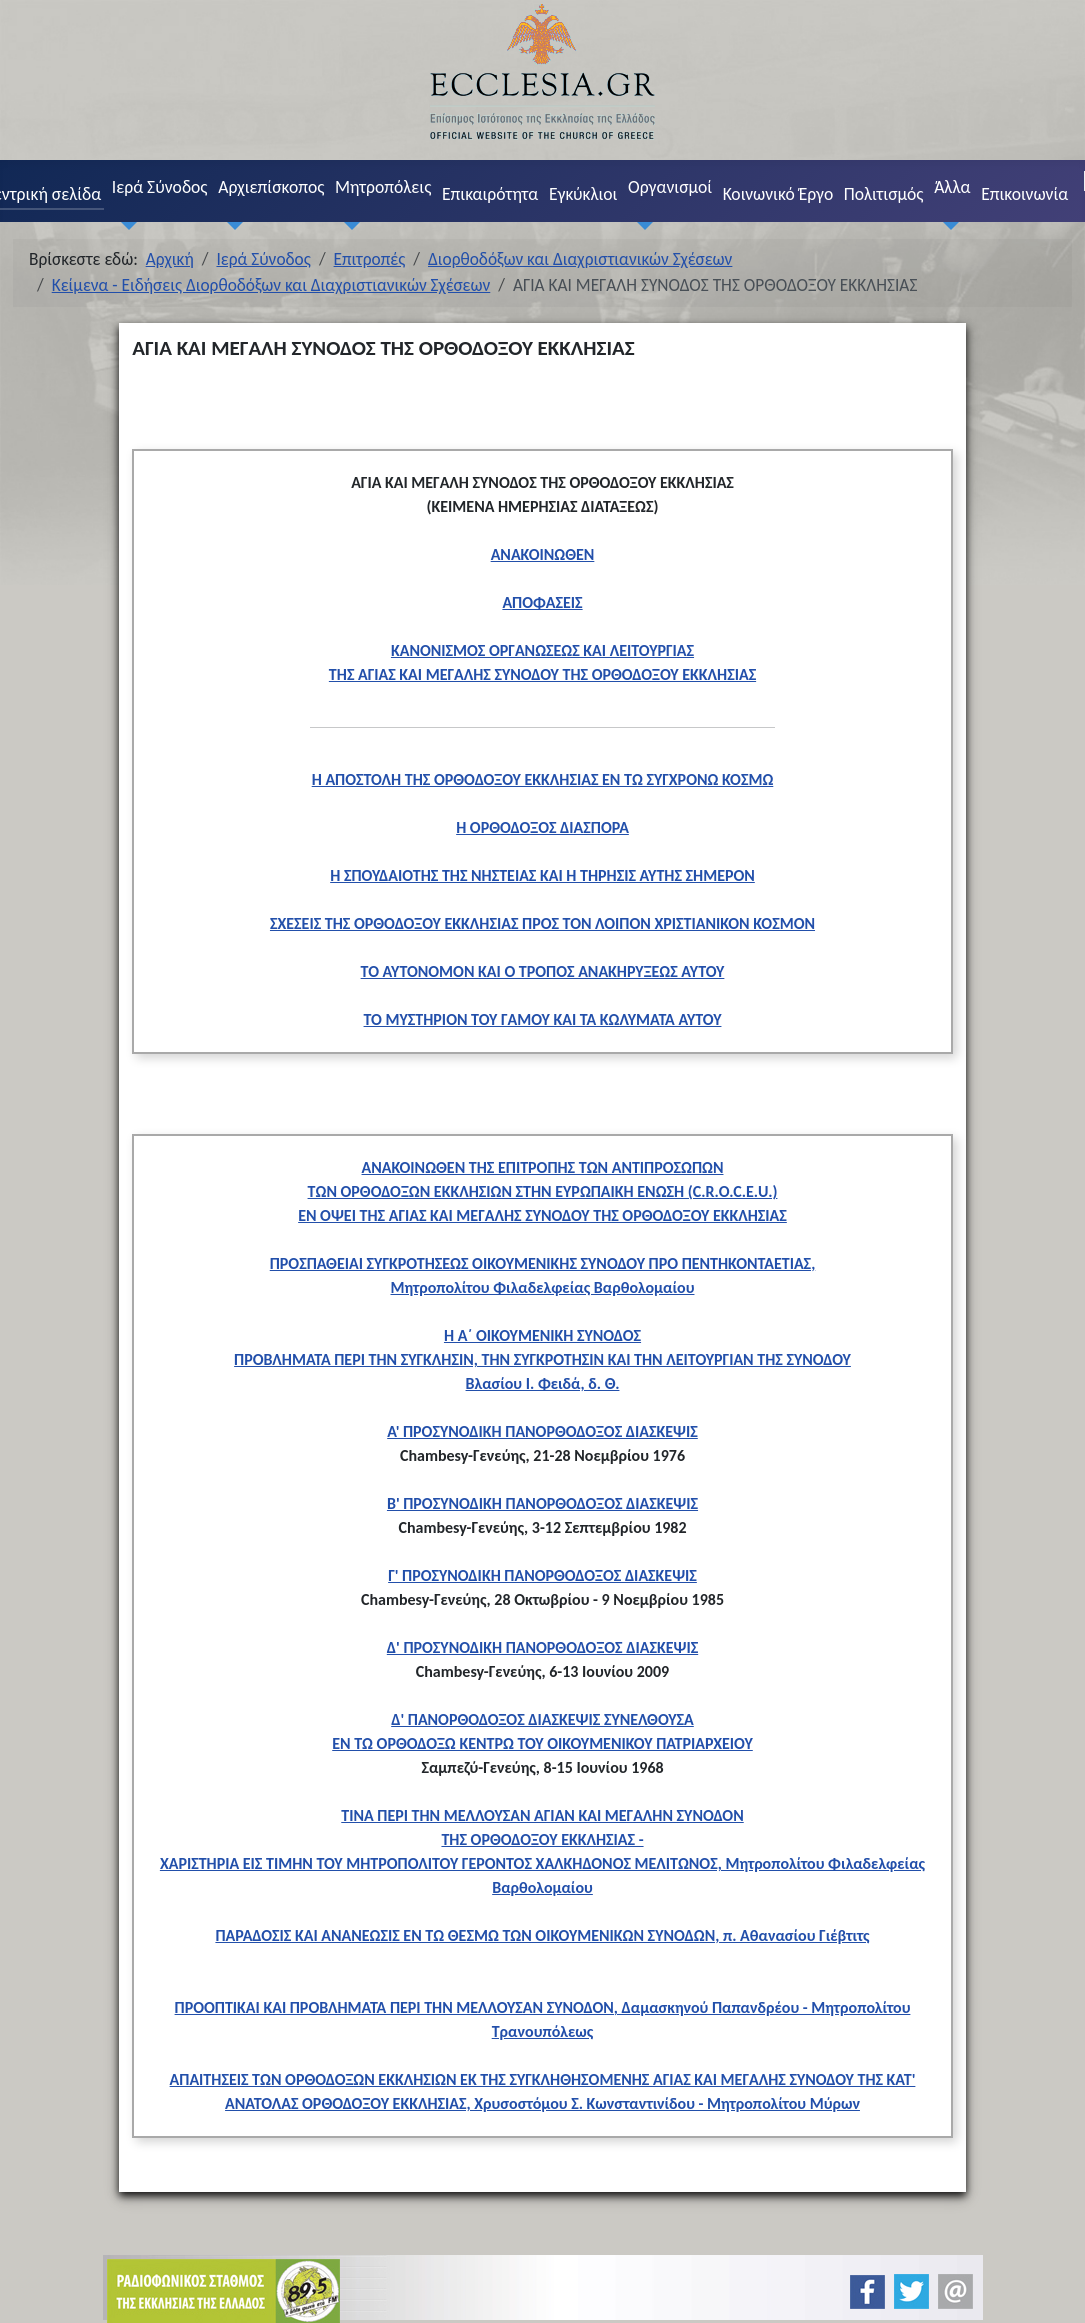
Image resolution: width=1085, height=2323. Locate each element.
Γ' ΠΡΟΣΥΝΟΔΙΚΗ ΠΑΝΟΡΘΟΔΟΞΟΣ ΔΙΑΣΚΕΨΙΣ (542, 1575)
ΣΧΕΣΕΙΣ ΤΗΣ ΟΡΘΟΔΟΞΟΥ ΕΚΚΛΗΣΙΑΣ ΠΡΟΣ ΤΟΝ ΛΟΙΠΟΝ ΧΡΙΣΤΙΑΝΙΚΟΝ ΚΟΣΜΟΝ (542, 923)
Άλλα (952, 187)
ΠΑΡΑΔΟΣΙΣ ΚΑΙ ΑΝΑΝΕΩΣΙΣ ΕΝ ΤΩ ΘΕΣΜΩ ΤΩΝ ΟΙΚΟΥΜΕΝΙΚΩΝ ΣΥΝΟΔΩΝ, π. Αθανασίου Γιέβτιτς (542, 1935)
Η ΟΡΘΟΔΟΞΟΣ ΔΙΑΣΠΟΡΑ (542, 827)
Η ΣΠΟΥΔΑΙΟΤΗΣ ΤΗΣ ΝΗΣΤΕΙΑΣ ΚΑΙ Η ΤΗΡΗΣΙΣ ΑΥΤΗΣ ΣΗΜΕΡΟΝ (542, 875)
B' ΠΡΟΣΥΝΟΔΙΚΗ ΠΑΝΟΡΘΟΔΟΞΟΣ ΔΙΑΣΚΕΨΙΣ (542, 1503)
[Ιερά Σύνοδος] (124, 225)
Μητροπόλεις (383, 187)
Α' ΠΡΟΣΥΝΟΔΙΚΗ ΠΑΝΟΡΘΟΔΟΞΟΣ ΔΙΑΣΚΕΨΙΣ (542, 1431)
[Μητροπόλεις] (347, 225)
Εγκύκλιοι (583, 194)
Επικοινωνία (1024, 194)
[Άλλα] (947, 225)
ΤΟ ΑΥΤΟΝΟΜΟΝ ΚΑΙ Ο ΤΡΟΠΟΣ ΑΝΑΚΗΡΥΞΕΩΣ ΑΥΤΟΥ (543, 971)
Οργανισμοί (670, 187)
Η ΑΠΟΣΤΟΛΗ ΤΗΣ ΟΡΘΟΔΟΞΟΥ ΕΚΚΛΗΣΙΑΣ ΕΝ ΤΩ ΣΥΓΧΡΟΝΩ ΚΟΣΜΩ (543, 779)
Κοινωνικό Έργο (778, 194)
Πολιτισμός (884, 194)
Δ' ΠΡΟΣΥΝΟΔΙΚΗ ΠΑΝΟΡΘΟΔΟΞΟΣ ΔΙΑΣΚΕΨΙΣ (542, 1647)
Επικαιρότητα (490, 194)
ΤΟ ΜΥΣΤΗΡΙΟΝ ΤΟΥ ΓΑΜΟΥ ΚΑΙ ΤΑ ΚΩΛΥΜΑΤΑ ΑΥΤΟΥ (543, 1019)
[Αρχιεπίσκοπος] (231, 225)
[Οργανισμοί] (640, 225)
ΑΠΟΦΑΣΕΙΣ (542, 602)
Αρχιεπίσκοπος (271, 187)
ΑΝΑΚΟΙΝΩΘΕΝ (543, 554)
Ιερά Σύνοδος (160, 187)
